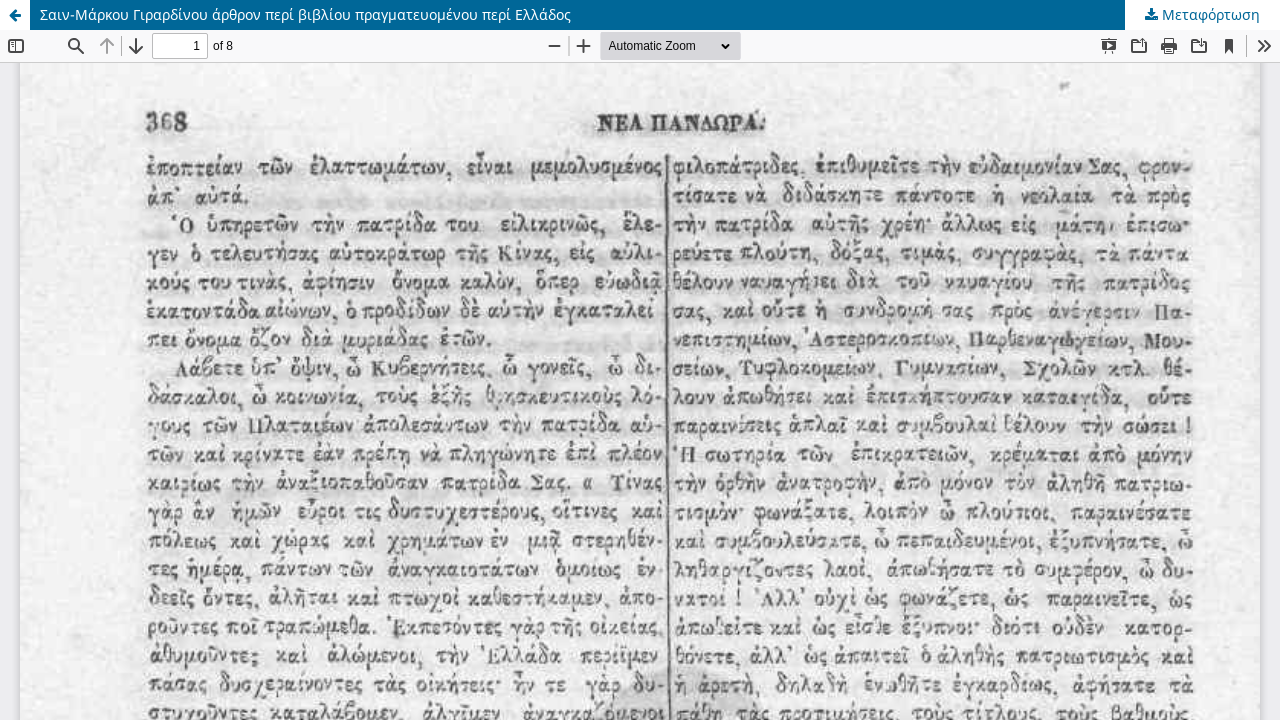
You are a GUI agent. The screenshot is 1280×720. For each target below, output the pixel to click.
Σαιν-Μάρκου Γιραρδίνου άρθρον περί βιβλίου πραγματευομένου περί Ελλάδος (305, 14)
